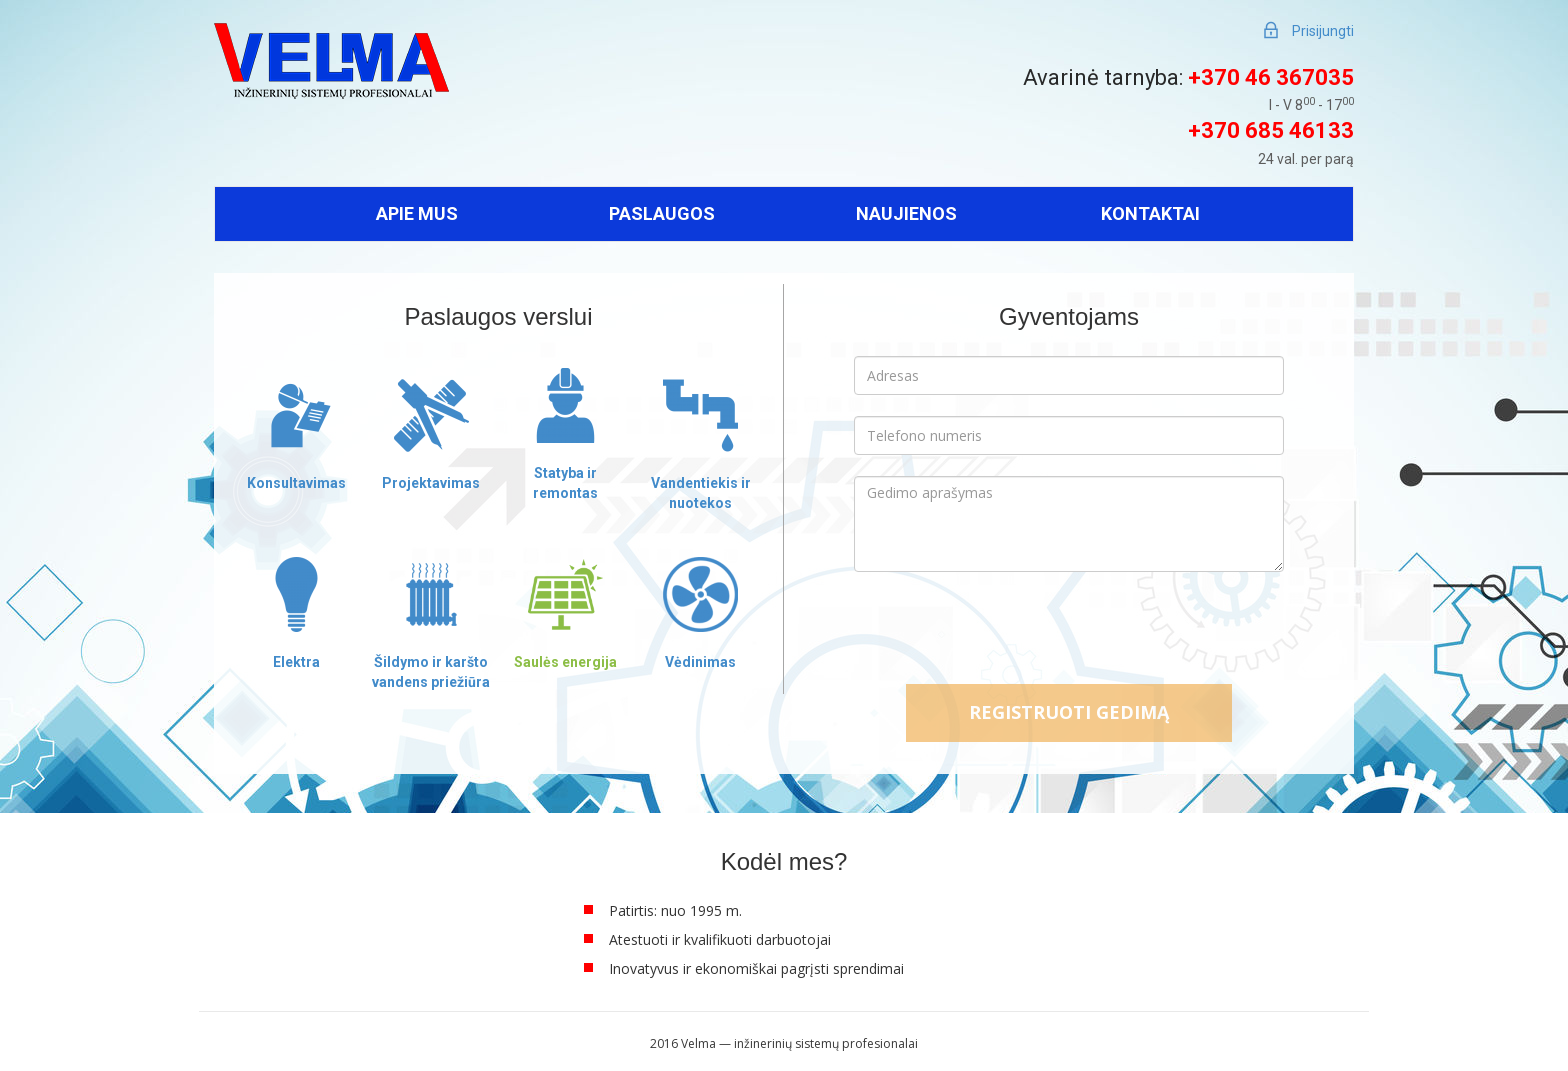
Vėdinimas (700, 662)
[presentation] (1069, 630)
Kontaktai (1150, 213)
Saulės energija (565, 662)
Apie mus (417, 213)
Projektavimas (431, 483)
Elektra (296, 662)
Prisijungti (1323, 31)
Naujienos (906, 213)
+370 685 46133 (1271, 130)
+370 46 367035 (1271, 77)
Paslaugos (662, 213)
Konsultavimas (296, 483)
